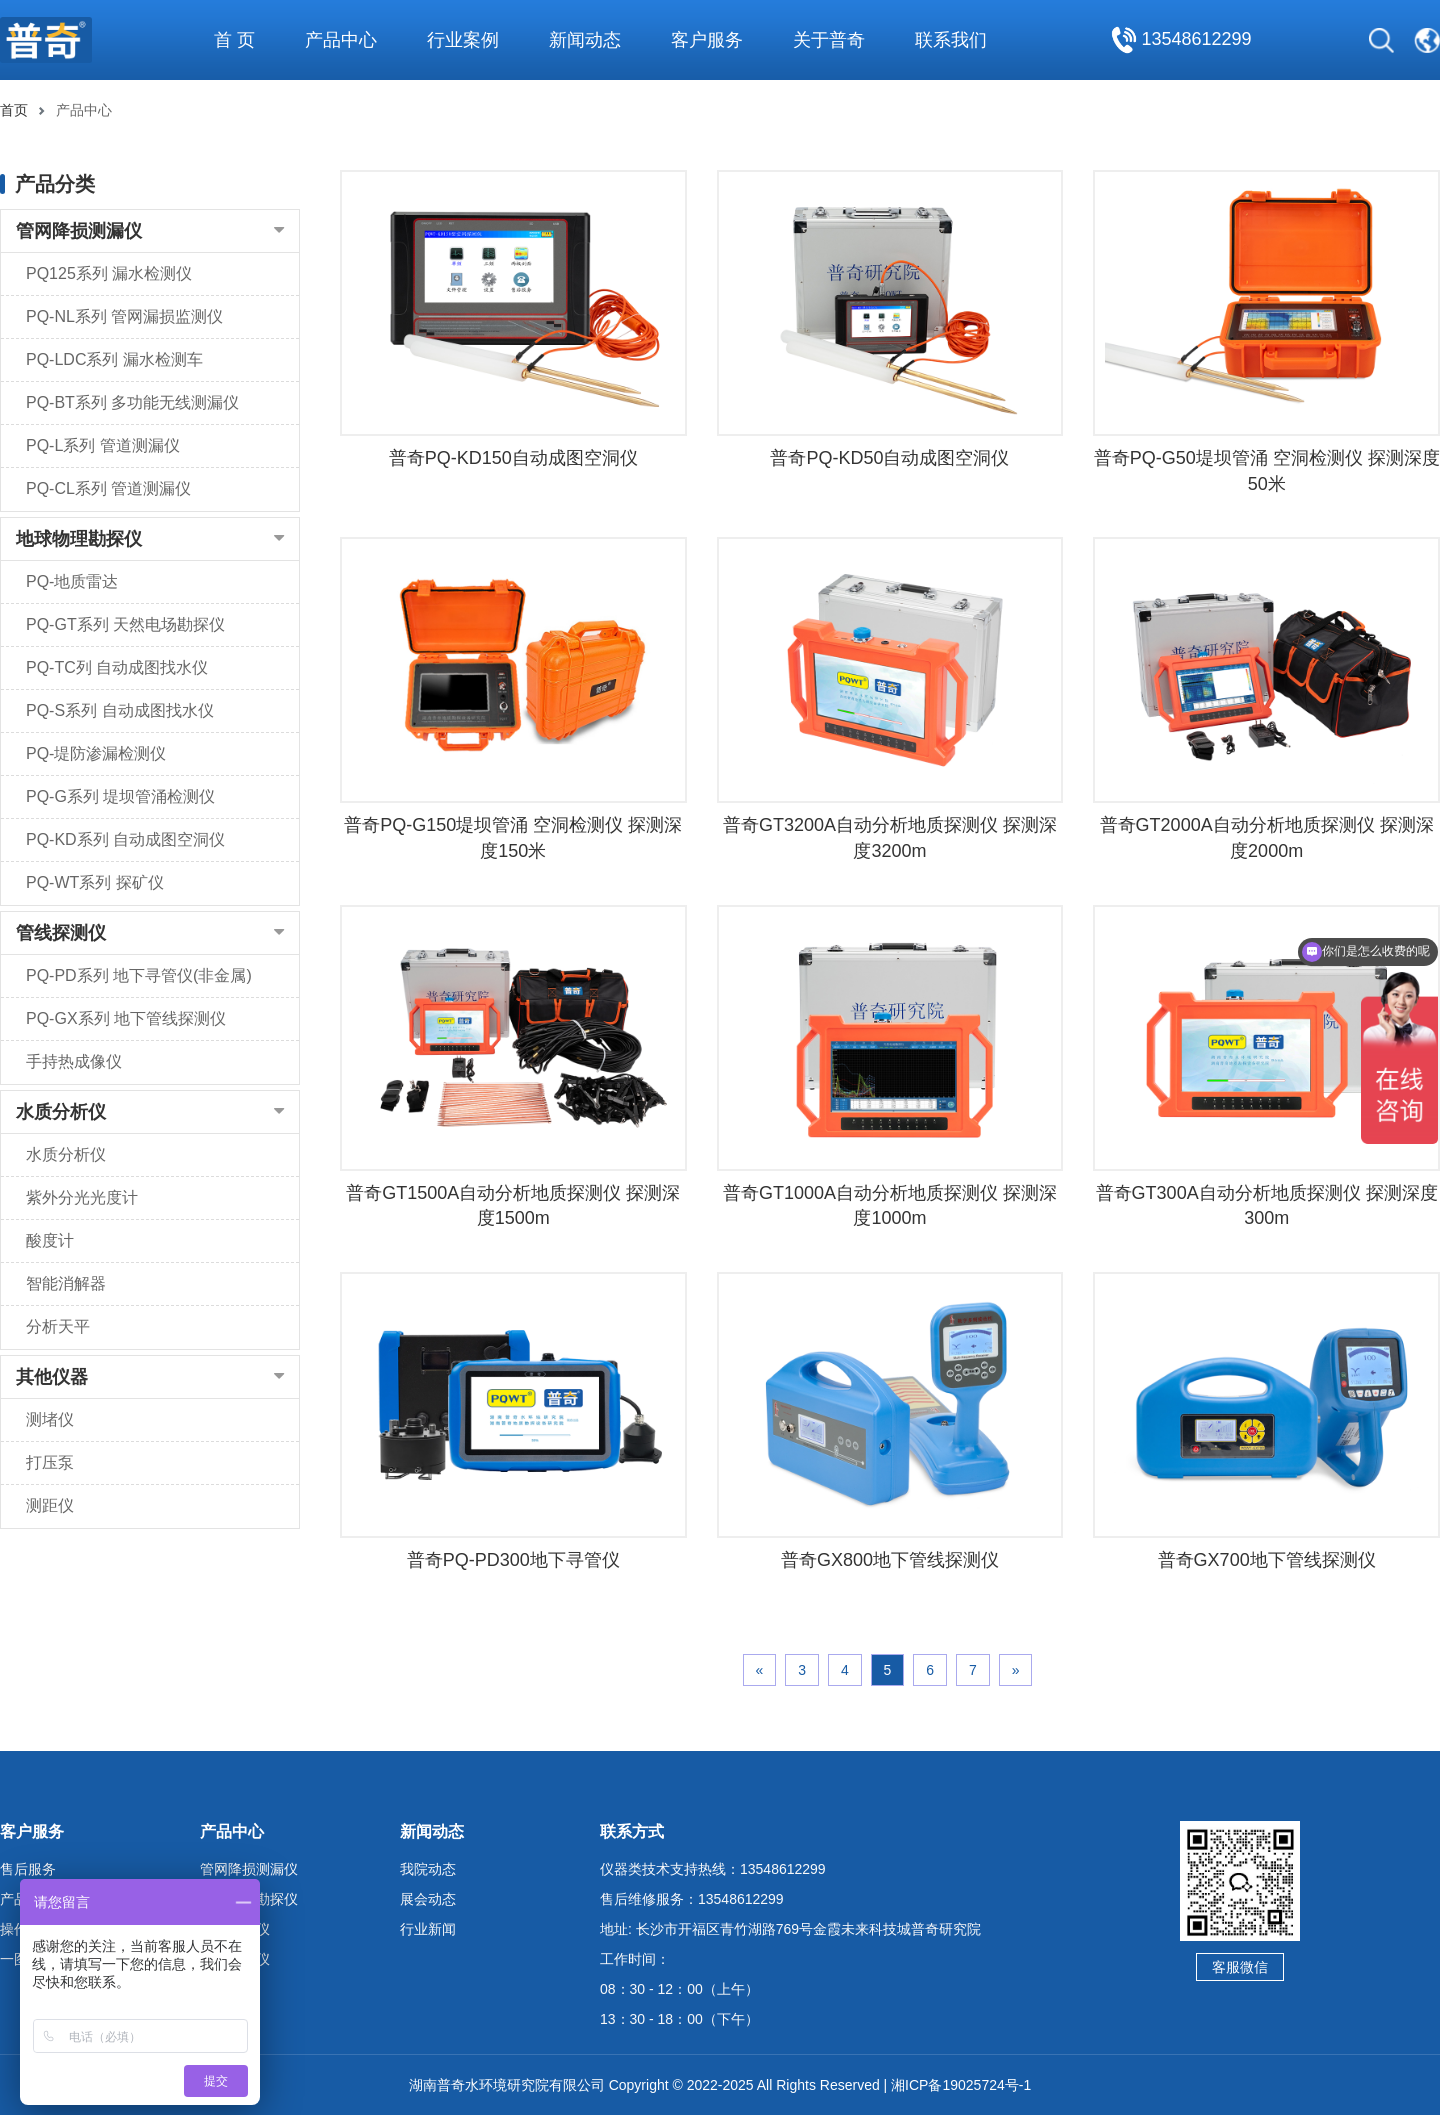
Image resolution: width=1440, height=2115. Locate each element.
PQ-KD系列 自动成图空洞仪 (125, 839)
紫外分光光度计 (82, 1197)
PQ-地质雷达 (72, 581)
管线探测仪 (61, 933)
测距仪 (50, 1505)
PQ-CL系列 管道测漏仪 (108, 488)
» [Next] (1016, 1670)
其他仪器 (52, 1377)
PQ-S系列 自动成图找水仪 (120, 710)
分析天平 (58, 1326)
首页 (14, 110)
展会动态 (428, 1899)
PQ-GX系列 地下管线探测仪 (126, 1018)
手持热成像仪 (74, 1061)
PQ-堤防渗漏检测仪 (96, 753)
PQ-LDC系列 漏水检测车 (114, 359)
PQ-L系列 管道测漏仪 (103, 445)
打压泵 (50, 1462)
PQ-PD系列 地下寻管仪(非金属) (139, 975)
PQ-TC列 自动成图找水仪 (117, 667)
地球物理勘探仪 (79, 539)
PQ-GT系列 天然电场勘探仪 (125, 624)
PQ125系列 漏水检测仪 (109, 273)
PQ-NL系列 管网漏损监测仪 (124, 316)
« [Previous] (760, 1670)
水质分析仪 (61, 1112)
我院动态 (428, 1869)
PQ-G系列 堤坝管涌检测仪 (120, 796)
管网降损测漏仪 (79, 231)
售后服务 (28, 1869)
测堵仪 (50, 1419)
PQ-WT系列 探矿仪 (95, 882)
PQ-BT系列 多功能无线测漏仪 (132, 402)
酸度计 (50, 1240)
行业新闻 (428, 1929)
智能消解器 (66, 1283)
